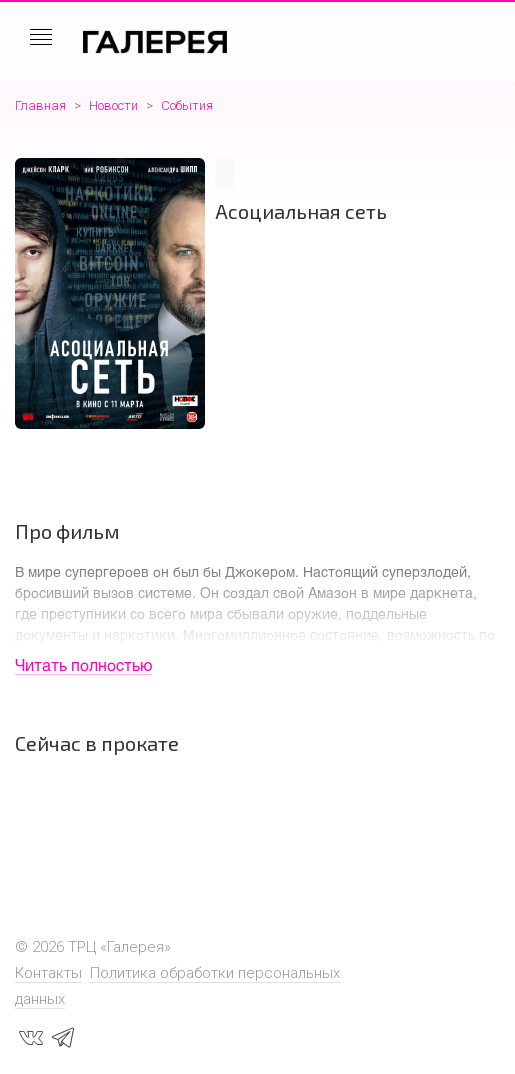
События (187, 105)
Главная (40, 105)
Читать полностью (83, 664)
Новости (113, 105)
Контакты (48, 973)
